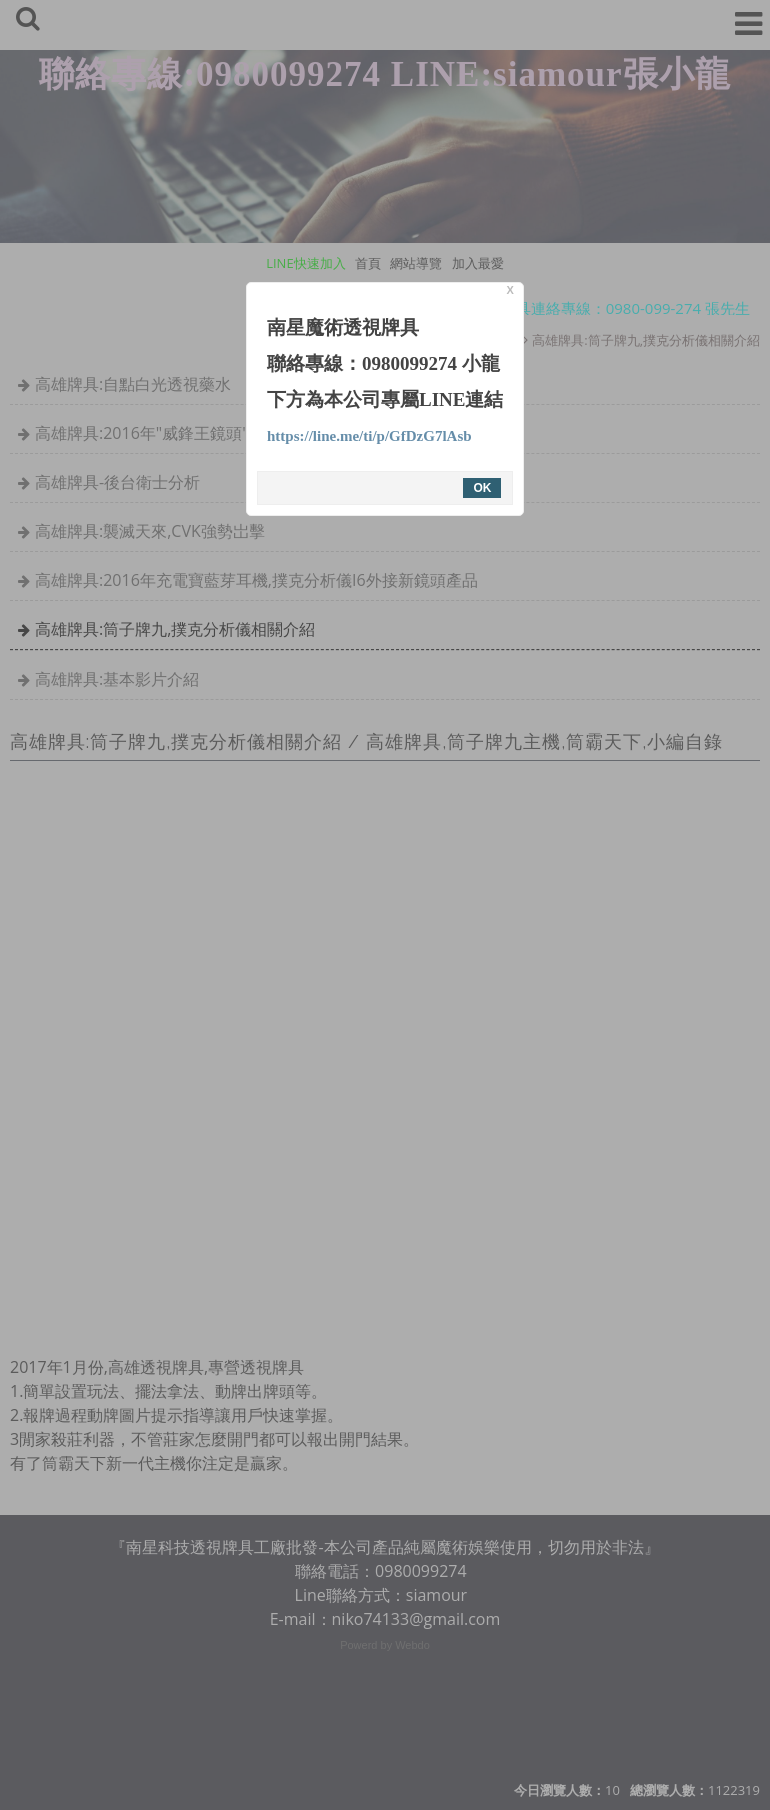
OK (482, 488)
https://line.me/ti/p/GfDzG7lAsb (369, 436)
